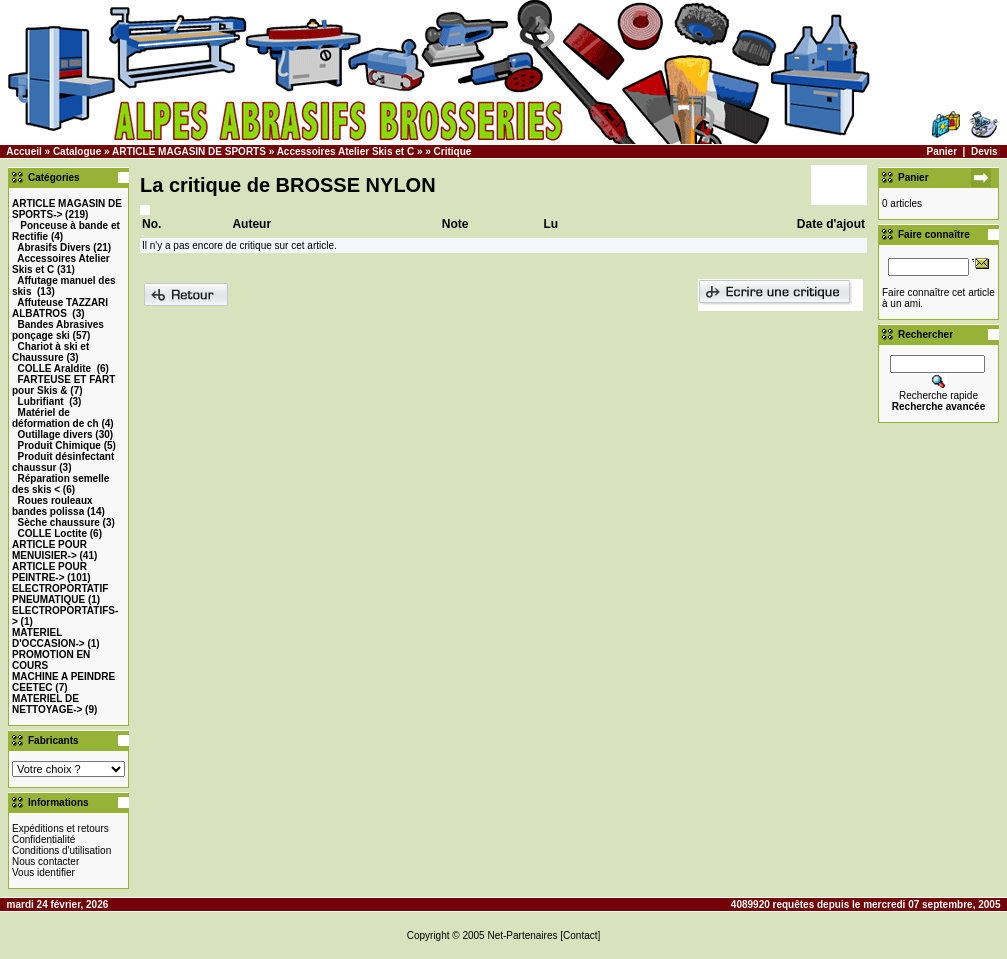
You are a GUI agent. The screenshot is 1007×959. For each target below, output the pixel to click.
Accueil (24, 151)
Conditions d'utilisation (61, 850)
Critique (453, 151)
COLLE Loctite (52, 533)
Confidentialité (43, 839)
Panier (941, 151)
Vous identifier (43, 872)
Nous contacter (45, 861)
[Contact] (580, 935)
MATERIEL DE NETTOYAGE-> (47, 704)
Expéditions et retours (60, 828)
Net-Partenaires (522, 935)
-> (49, 550)
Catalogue (77, 151)
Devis (984, 151)
